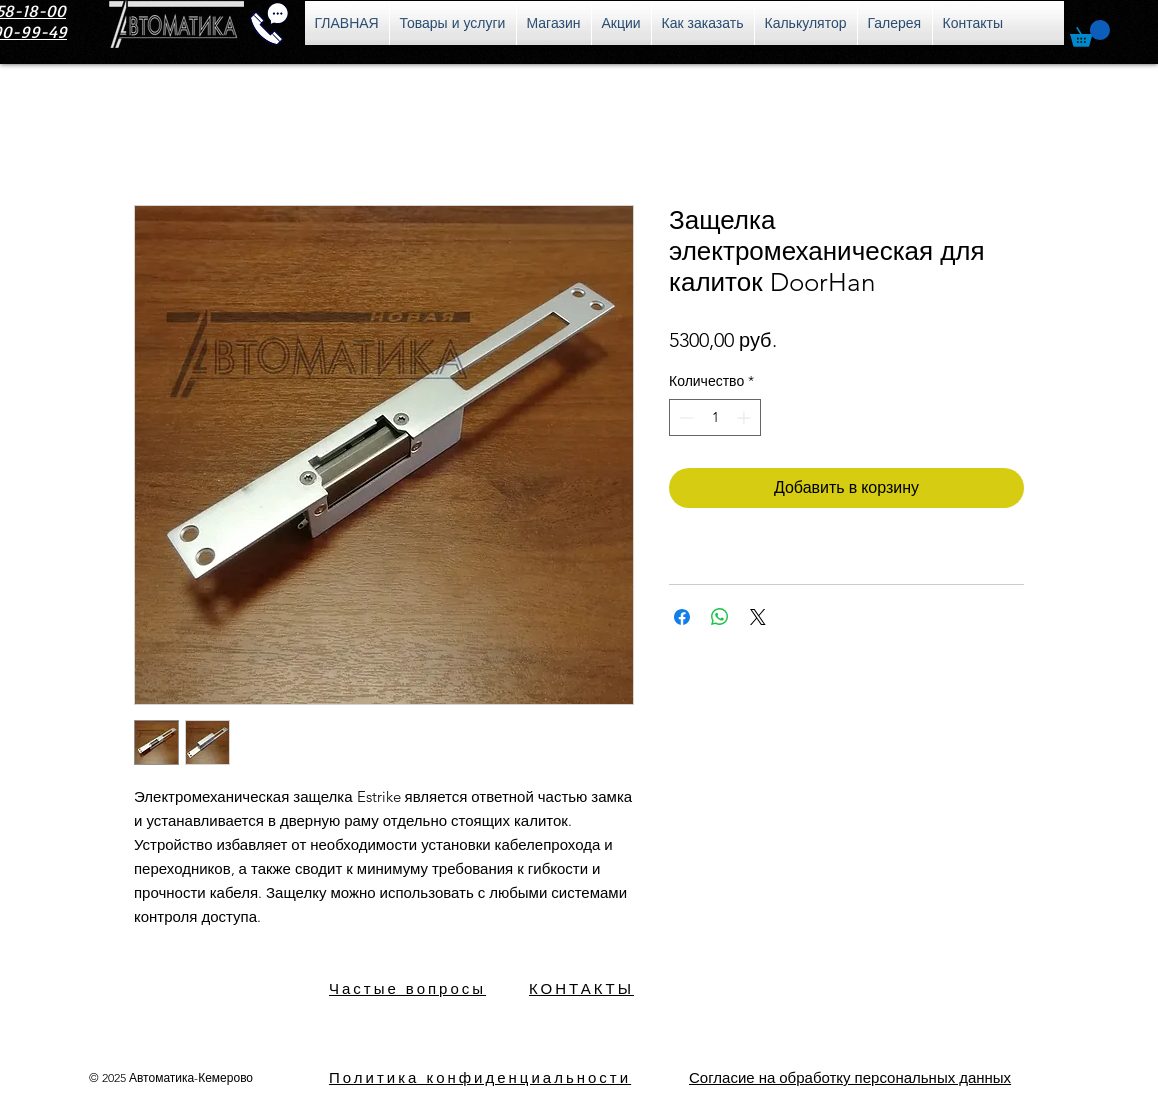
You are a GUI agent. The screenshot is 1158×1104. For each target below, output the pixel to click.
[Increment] (745, 417)
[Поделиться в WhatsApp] (720, 617)
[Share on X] (758, 617)
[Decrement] (684, 417)
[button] (1090, 33)
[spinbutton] (715, 417)
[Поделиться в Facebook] (682, 617)
